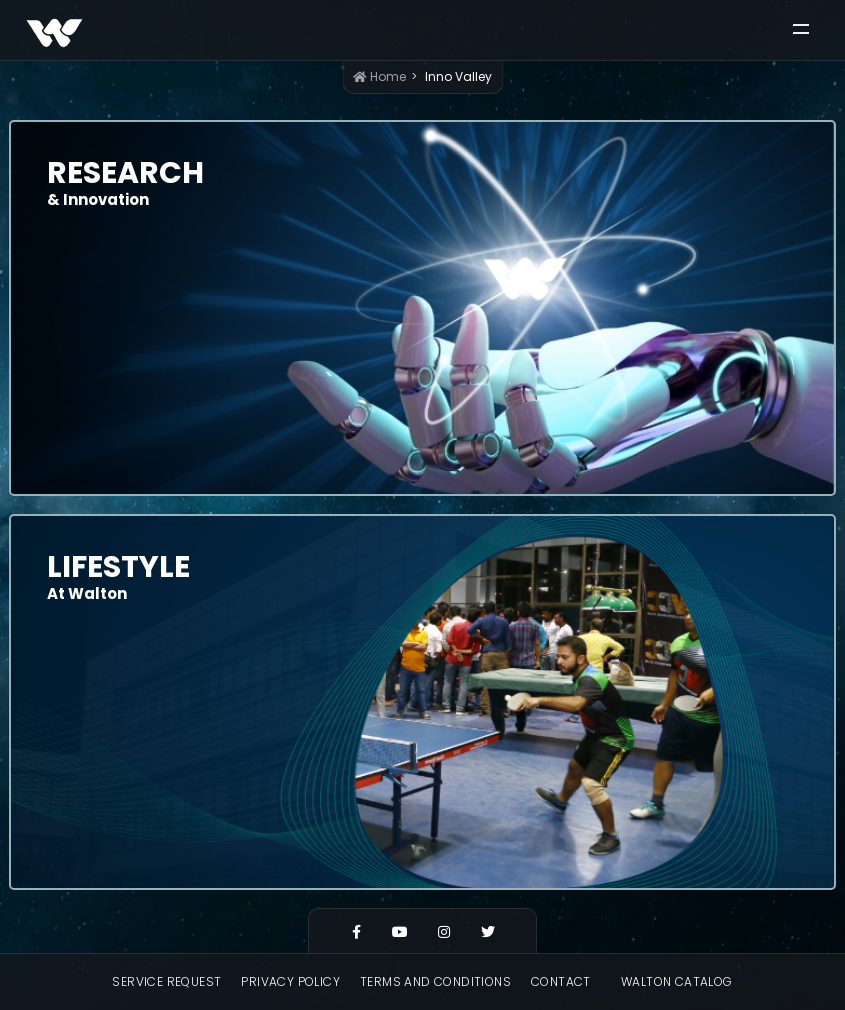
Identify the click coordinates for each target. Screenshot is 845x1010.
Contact (561, 981)
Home (379, 76)
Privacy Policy (290, 981)
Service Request (166, 981)
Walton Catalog (677, 981)
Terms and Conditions (435, 981)
